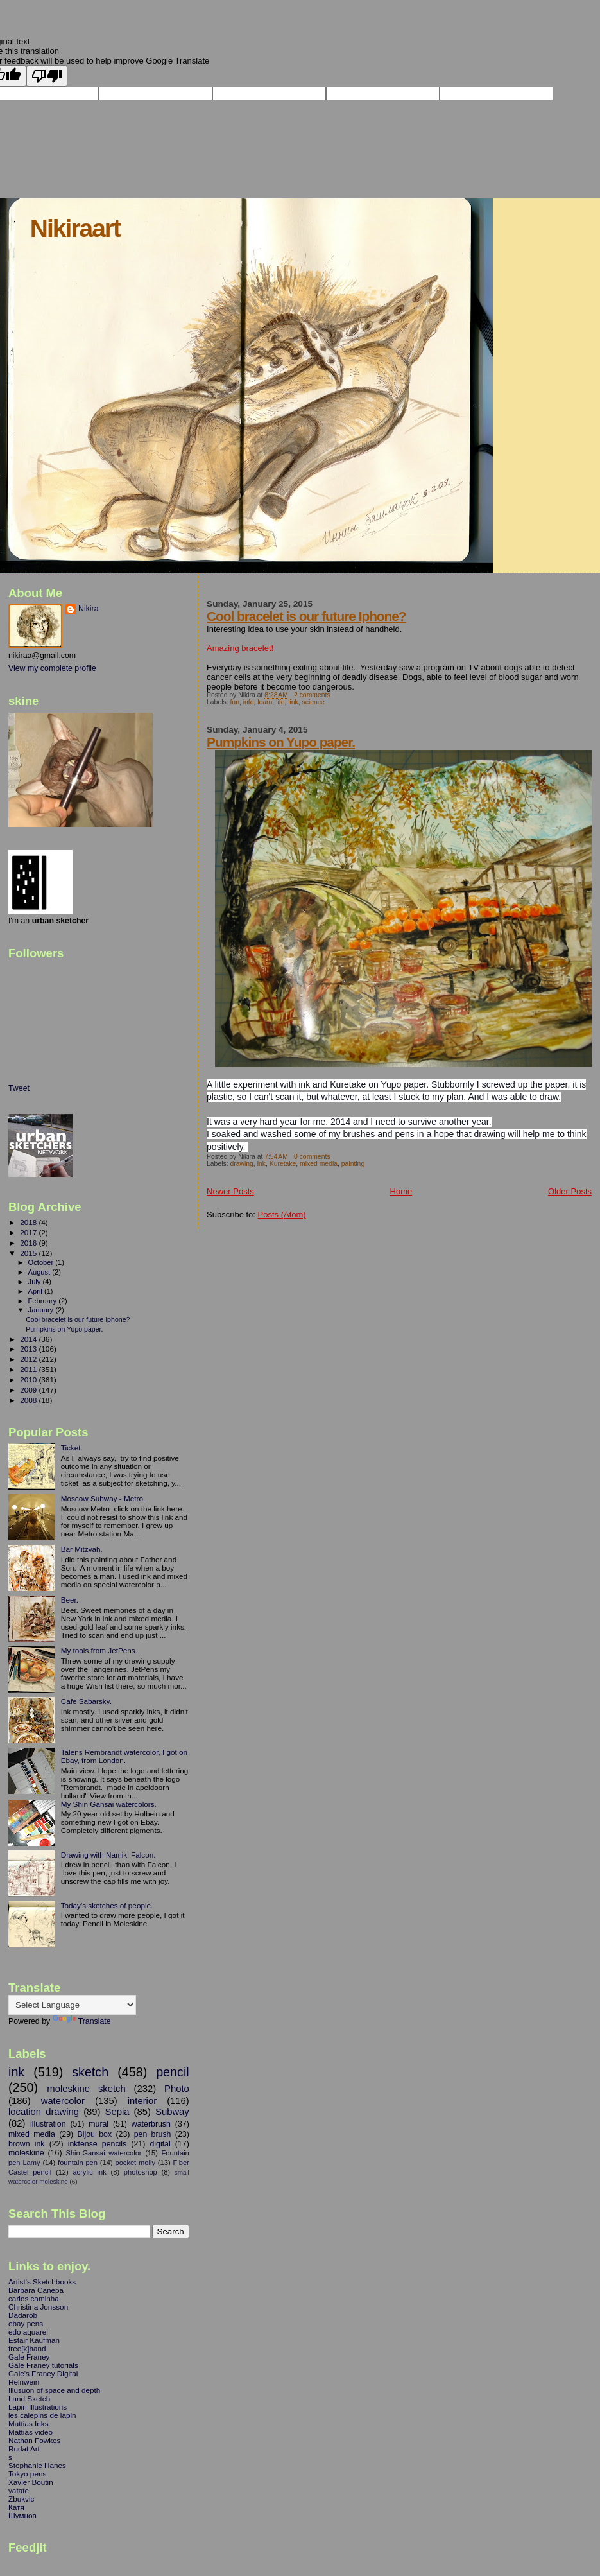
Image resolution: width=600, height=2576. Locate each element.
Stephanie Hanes (37, 2465)
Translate (82, 2021)
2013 (29, 1349)
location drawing (43, 2112)
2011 (29, 1369)
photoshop (140, 2172)
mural (98, 2123)
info (248, 702)
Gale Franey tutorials (43, 2365)
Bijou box (94, 2134)
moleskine (26, 2152)
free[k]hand (27, 2348)
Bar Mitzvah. (82, 1549)
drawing (241, 1163)
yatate (18, 2490)
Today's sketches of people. (107, 1905)
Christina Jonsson (38, 2306)
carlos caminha (33, 2298)
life (280, 702)
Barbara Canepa (36, 2290)
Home (401, 1191)
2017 (29, 1232)
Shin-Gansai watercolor (104, 2153)
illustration (48, 2123)
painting (352, 1163)
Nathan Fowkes (34, 2440)
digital (160, 2143)
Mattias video (30, 2432)
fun (234, 702)
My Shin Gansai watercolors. (109, 1804)
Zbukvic (21, 2498)
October (42, 1262)
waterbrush (151, 2123)
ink (261, 1163)
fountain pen (78, 2162)
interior (142, 2101)
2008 (29, 1400)
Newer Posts (230, 1191)
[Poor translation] (46, 76)
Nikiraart (75, 228)
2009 (29, 1390)
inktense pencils (97, 2143)
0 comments (312, 1156)
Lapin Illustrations (37, 2407)
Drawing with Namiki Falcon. (108, 1854)
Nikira (88, 608)
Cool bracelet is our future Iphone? (306, 616)
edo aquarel (28, 2332)
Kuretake (283, 1163)
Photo (176, 2089)
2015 (29, 1253)
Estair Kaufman (34, 2340)
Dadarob (22, 2315)
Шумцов (22, 2515)
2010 (29, 1379)
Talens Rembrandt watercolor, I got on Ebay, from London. (124, 1756)
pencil (172, 2072)
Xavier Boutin (30, 2482)
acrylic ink (89, 2172)
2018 (29, 1222)
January (42, 1310)
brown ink (26, 2143)
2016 (29, 1243)
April (36, 1291)
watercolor (63, 2101)
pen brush (152, 2134)
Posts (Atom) (282, 1214)
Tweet (19, 1088)
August (40, 1272)
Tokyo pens (27, 2473)
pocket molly (135, 2162)
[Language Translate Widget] (72, 2005)
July (35, 1281)
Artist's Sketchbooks (42, 2281)
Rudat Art (24, 2448)
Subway (172, 2112)
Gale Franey (28, 2357)
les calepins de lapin (42, 2415)
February (43, 1301)
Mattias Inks (28, 2423)
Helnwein (23, 2382)
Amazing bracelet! (240, 648)
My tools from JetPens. (99, 1650)
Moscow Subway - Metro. (103, 1498)
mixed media (319, 1163)
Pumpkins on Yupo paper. (281, 742)
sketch (90, 2072)
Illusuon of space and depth (54, 2390)
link (293, 702)
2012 (29, 1359)
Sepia (117, 2112)
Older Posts (570, 1191)
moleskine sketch (86, 2089)
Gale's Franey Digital (43, 2373)
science (313, 702)
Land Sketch (29, 2398)
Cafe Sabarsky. (86, 1701)
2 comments (312, 695)
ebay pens (25, 2323)
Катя (16, 2507)
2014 (29, 1339)
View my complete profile (52, 668)
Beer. (69, 1600)
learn (264, 702)
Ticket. (72, 1447)
